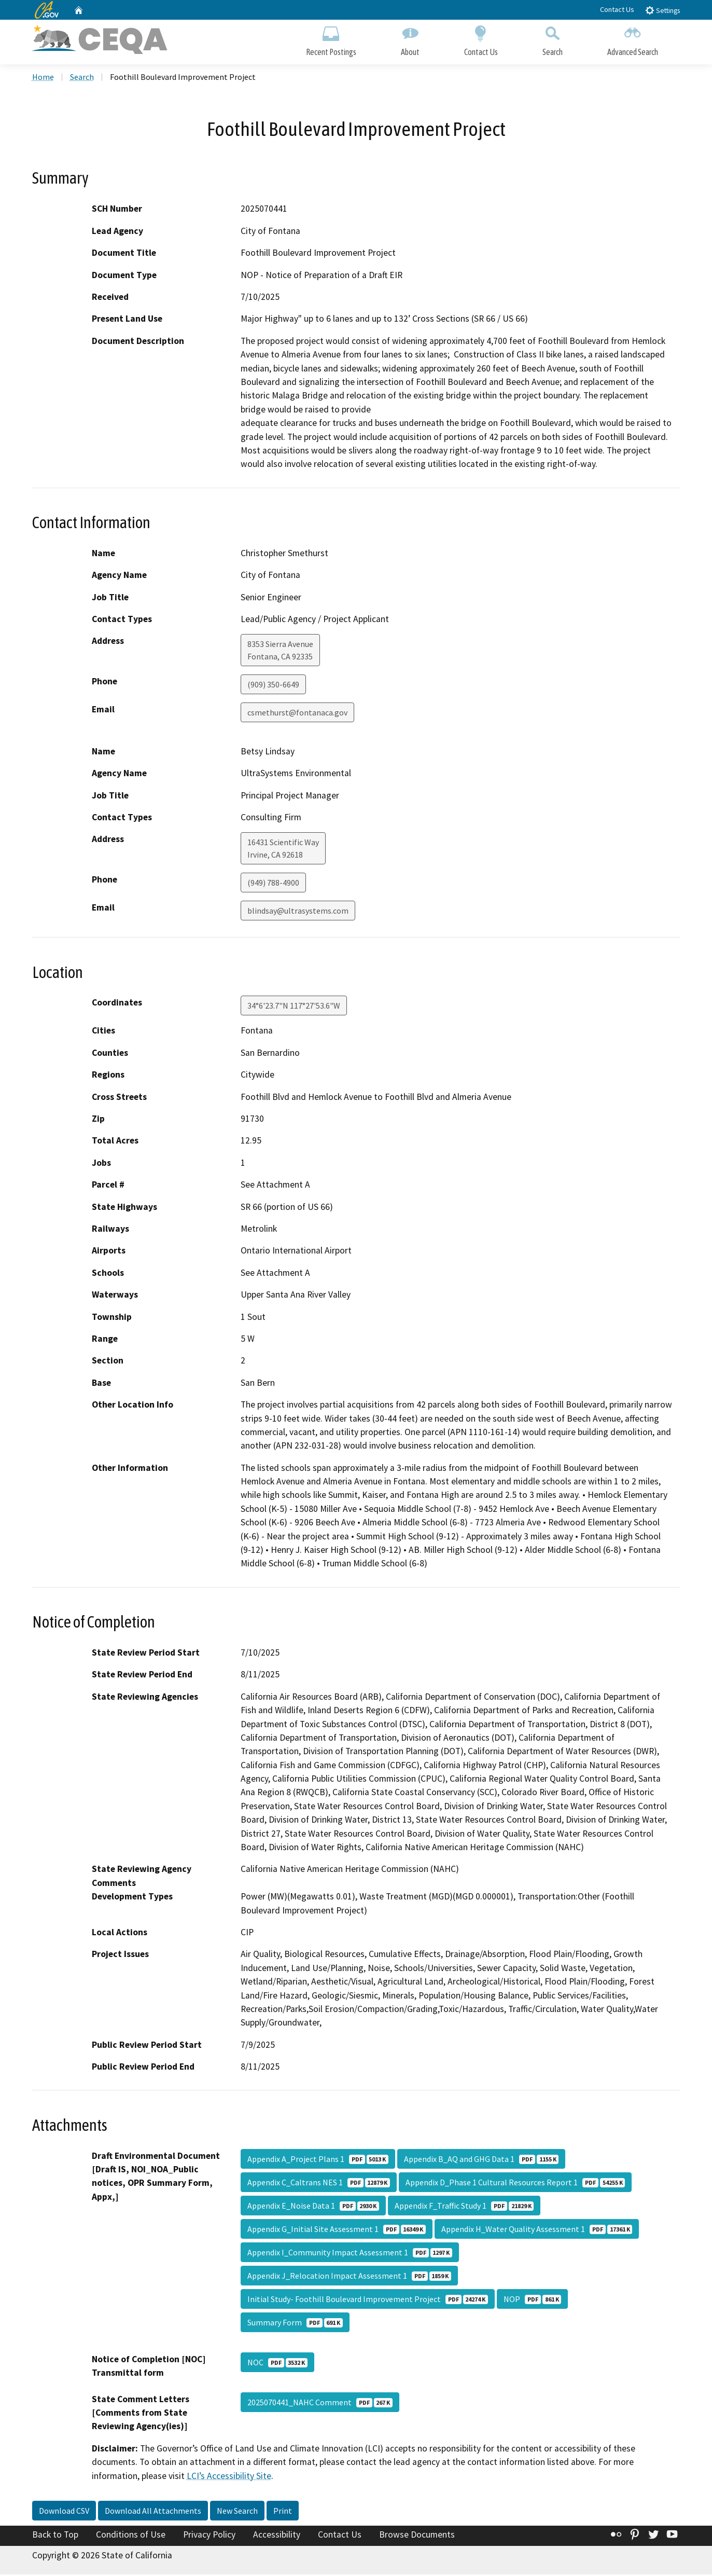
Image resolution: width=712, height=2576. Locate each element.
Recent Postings (331, 40)
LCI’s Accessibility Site (229, 2477)
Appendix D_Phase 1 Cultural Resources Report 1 (515, 2184)
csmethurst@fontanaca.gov (297, 714)
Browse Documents (417, 2536)
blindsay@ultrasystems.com (297, 912)
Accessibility (276, 2536)
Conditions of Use (130, 2536)
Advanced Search (633, 40)
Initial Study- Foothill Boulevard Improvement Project (367, 2300)
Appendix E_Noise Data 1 (313, 2207)
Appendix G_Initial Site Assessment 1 (336, 2230)
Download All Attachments (153, 2512)
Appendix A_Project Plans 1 (317, 2160)
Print (282, 2512)
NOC (277, 2364)
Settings (662, 10)
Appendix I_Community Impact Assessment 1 (349, 2254)
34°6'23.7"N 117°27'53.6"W (293, 1007)
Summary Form (295, 2324)
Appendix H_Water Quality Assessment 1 (536, 2230)
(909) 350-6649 (273, 686)
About (410, 40)
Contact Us (617, 9)
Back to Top (55, 2536)
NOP (532, 2300)
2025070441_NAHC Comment (320, 2404)
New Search (237, 2512)
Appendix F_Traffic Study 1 (464, 2207)
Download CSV (64, 2512)
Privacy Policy (209, 2536)
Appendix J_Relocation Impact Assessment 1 (349, 2277)
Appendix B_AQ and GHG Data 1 (481, 2160)
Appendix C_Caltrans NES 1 (318, 2184)
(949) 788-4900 (273, 884)
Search (552, 40)
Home (43, 78)
